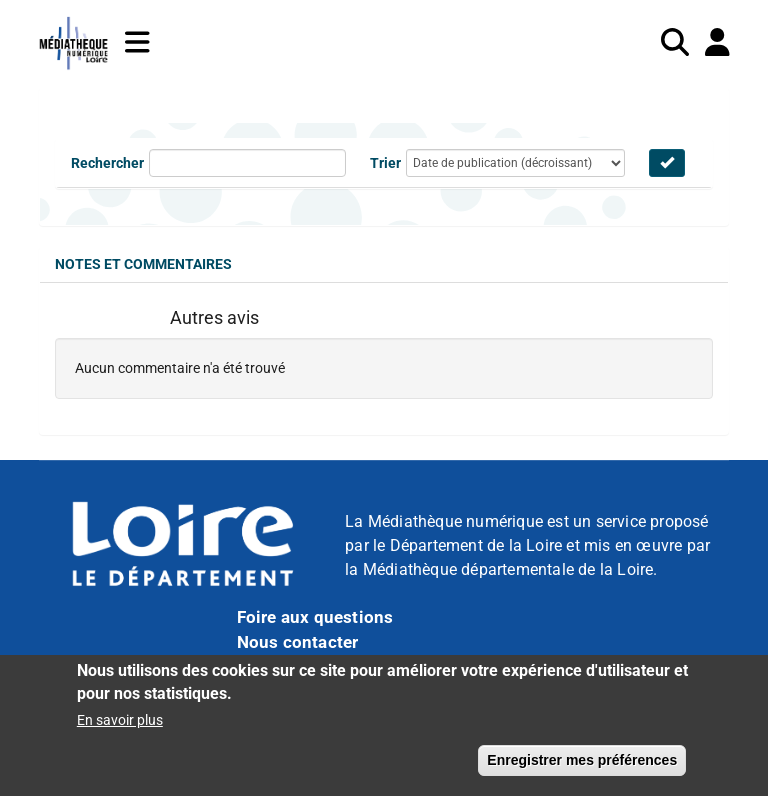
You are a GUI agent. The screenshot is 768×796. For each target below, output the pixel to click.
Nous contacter (298, 642)
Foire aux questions (315, 617)
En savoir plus (120, 726)
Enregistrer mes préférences (582, 766)
